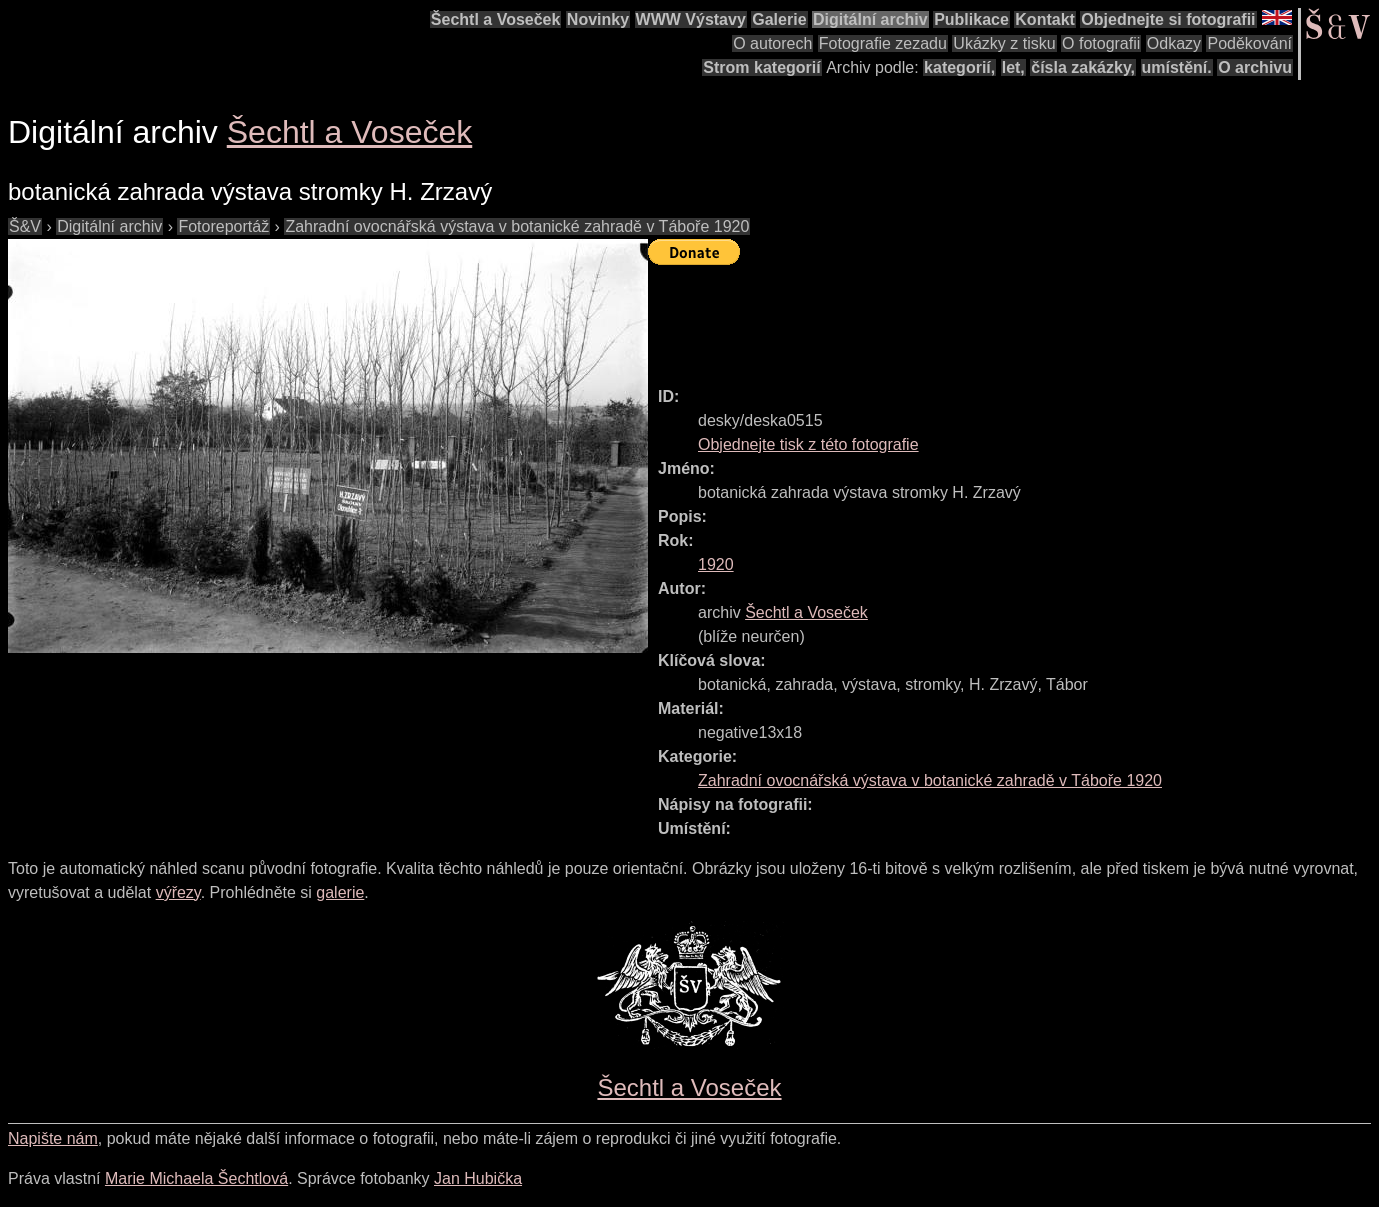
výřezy (178, 892)
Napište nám (53, 1138)
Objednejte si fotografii (1168, 19)
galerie (340, 892)
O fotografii (1101, 43)
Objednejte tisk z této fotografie (808, 444)
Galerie (779, 19)
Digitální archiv (870, 19)
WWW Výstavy (691, 19)
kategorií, (959, 67)
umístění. (1177, 67)
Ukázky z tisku (1004, 43)
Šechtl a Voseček (496, 19)
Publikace (971, 19)
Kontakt (1045, 19)
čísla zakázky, (1083, 67)
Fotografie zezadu (883, 43)
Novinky (598, 19)
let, (1013, 67)
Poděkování (1249, 43)
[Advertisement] (1012, 317)
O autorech (772, 43)
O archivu (1255, 67)
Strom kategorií (761, 67)
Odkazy (1174, 43)
